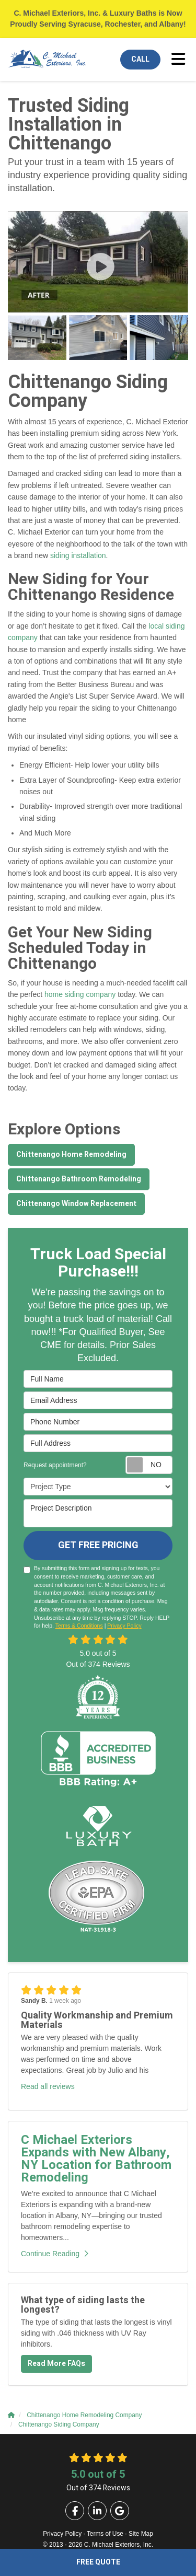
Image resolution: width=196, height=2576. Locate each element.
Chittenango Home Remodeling (71, 1154)
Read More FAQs (56, 2363)
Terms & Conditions (79, 1625)
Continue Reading (54, 2253)
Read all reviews (48, 2086)
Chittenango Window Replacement (76, 1203)
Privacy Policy (124, 1625)
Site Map (141, 2533)
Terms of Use (105, 2533)
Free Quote (98, 2562)
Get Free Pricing (98, 1545)
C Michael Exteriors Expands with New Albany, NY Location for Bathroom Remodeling (96, 2159)
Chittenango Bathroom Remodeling (78, 1179)
